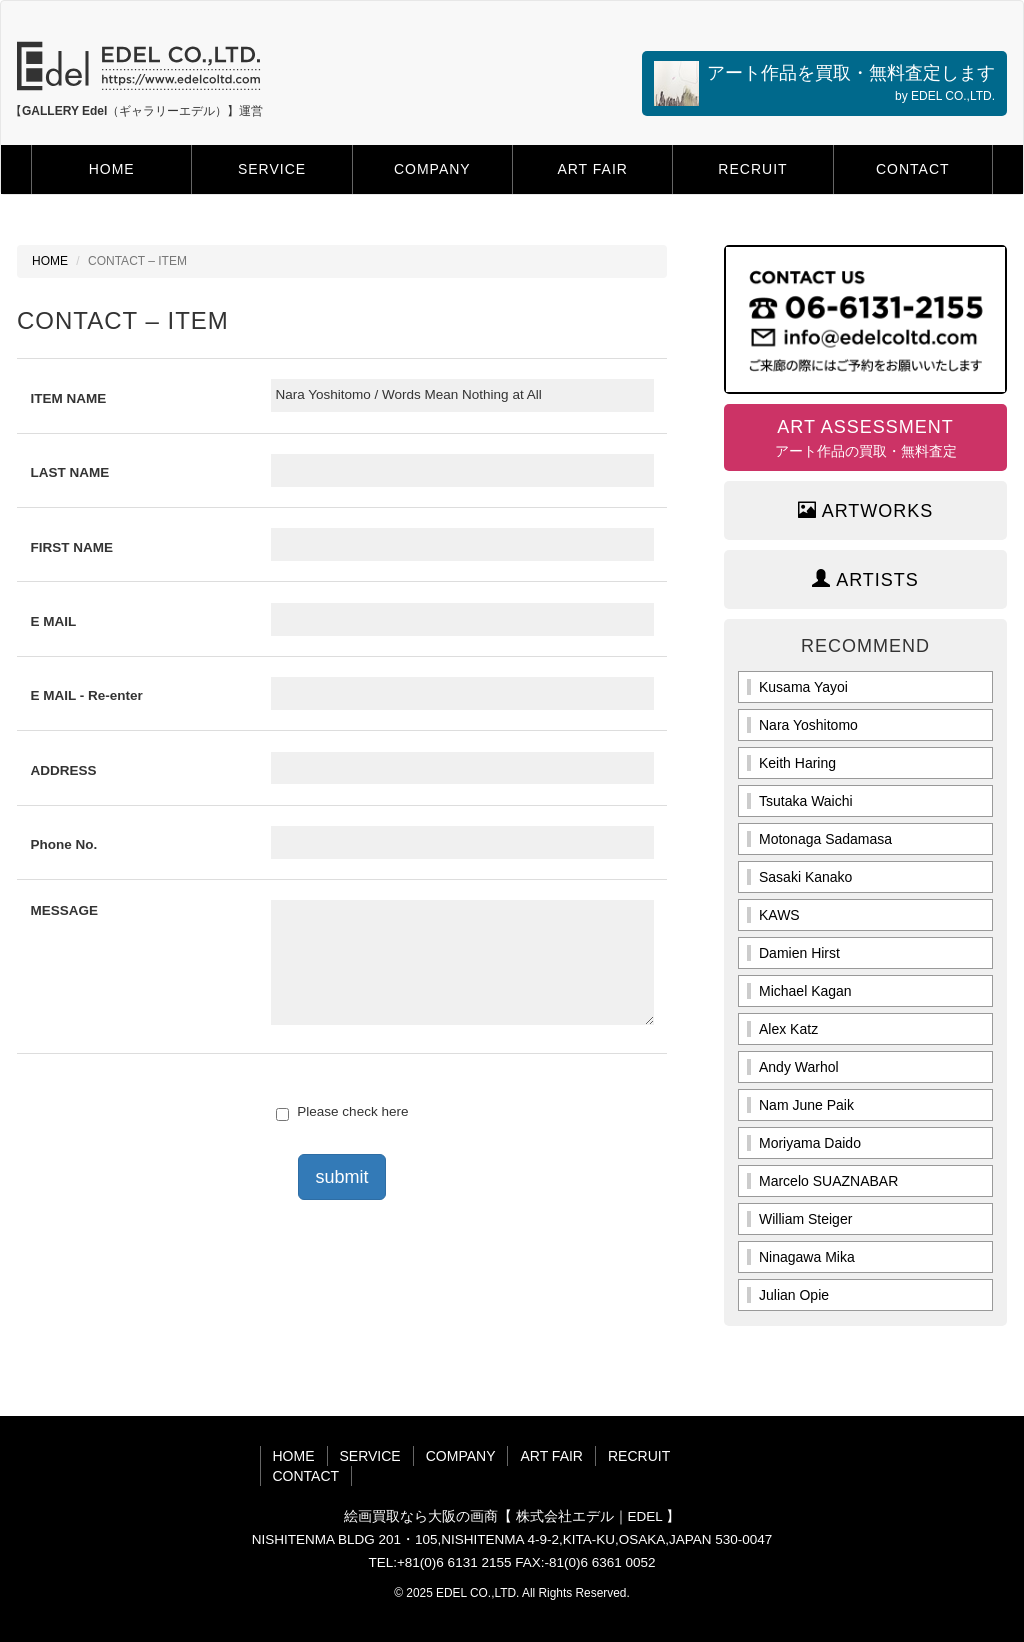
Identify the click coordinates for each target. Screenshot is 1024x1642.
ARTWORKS (866, 510)
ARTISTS (865, 579)
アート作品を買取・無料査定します (824, 83)
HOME (112, 169)
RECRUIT (752, 169)
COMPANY (432, 169)
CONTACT (913, 169)
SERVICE (272, 169)
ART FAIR (592, 169)
